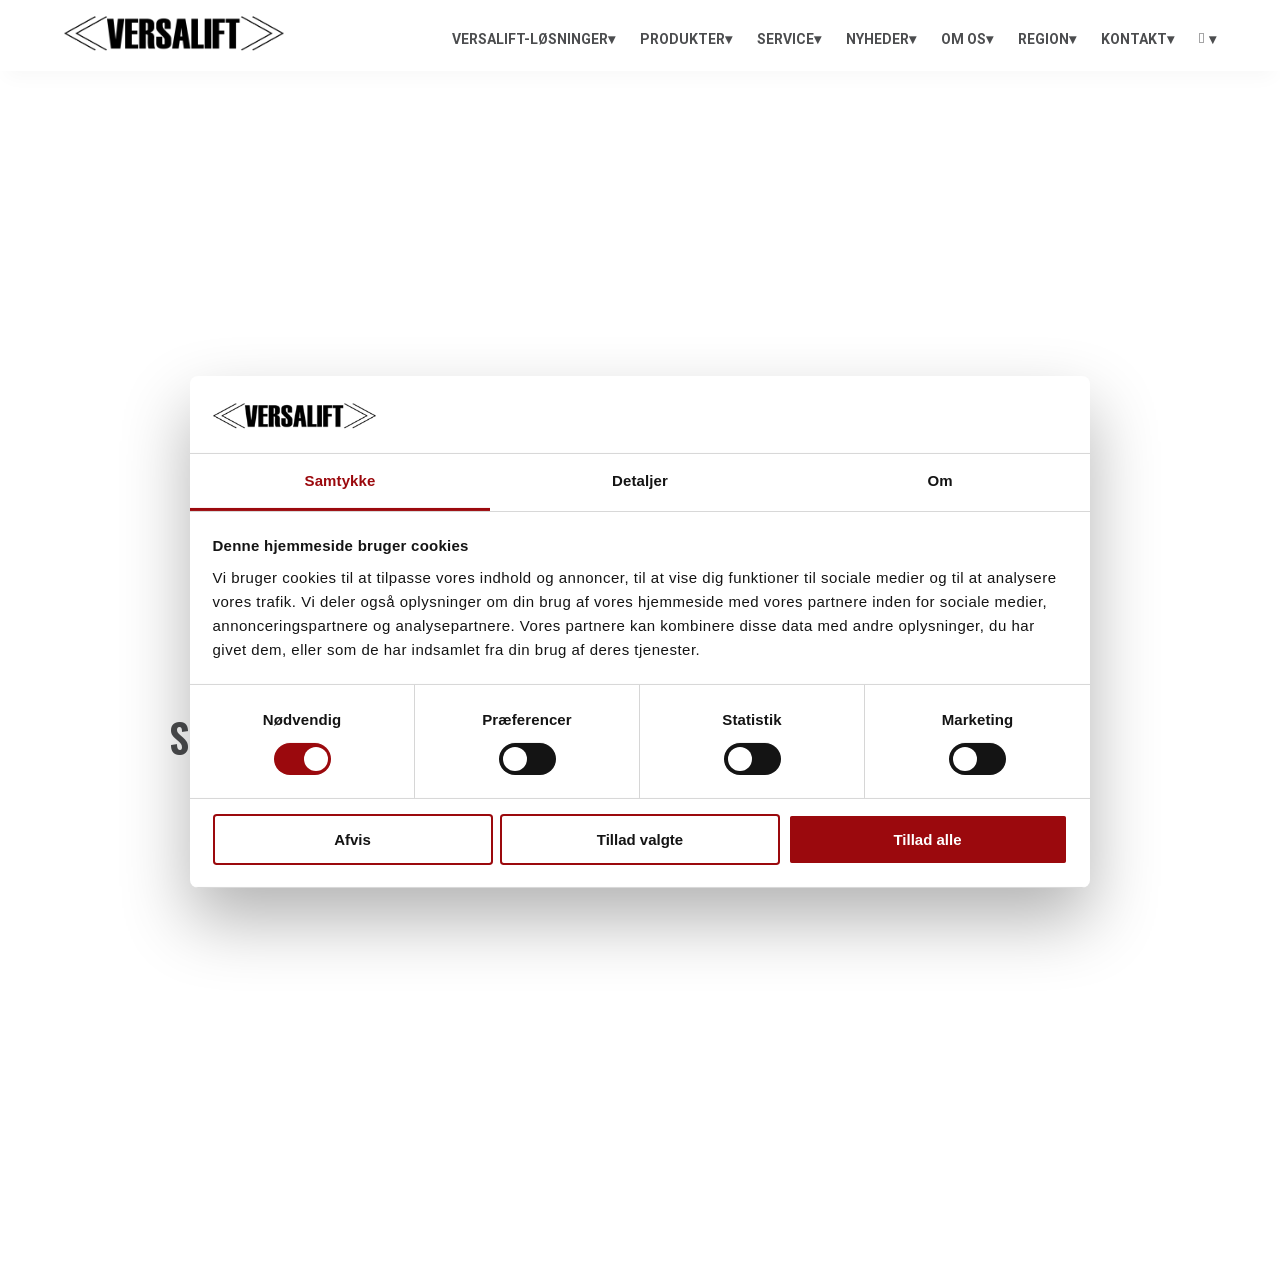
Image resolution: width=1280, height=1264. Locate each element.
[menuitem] (533, 39)
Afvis (352, 839)
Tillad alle (927, 839)
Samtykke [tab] (340, 480)
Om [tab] (939, 480)
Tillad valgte (640, 839)
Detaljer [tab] (640, 480)
